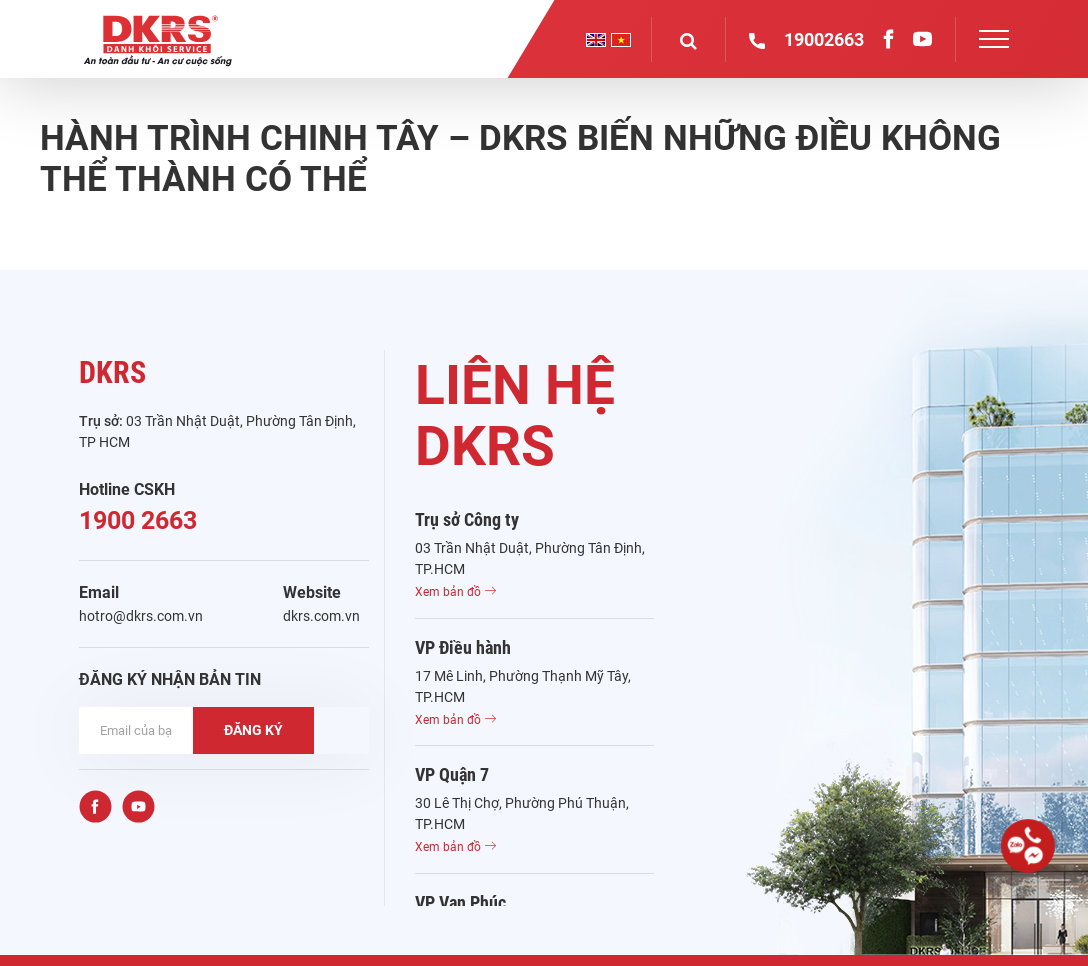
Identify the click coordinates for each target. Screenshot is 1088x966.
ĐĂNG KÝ (253, 730)
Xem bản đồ (455, 592)
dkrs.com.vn (321, 616)
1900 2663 (138, 520)
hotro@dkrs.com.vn (141, 616)
